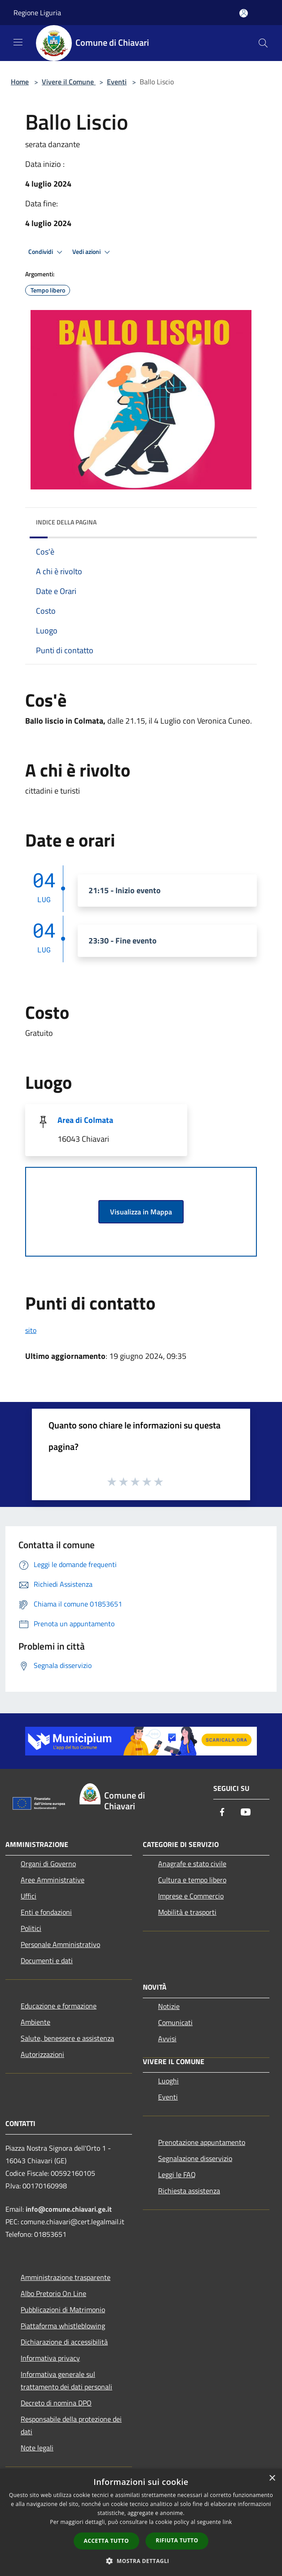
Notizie (169, 2006)
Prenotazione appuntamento (201, 2142)
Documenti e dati (47, 1960)
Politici (31, 1928)
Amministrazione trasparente (65, 2277)
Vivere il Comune (69, 81)
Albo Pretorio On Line (53, 2293)
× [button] (272, 2478)
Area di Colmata (85, 1120)
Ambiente (35, 2022)
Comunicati (175, 2022)
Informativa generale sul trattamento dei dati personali (66, 2380)
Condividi (46, 252)
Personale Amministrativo (60, 1944)
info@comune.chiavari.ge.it (69, 2209)
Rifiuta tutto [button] (177, 2540)
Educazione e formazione (59, 2005)
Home (20, 81)
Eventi (117, 81)
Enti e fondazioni (46, 1912)
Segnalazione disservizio (195, 2158)
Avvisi (167, 2038)
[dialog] (141, 2522)
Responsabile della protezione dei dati (71, 2425)
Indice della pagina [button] (66, 522)
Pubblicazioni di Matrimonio (63, 2309)
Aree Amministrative (52, 1879)
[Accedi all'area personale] (243, 13)
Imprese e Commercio (191, 1896)
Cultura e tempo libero (192, 1879)
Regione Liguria (37, 12)
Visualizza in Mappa (141, 1211)
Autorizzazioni (42, 2054)
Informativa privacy (50, 2358)
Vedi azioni (92, 252)
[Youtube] (246, 1812)
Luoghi (168, 2080)
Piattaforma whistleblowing (63, 2325)
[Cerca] (263, 43)
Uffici (28, 1896)
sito (30, 1330)
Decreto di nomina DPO (56, 2402)
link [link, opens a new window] (227, 2522)
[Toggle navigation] (18, 42)
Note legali (37, 2447)
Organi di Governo (48, 1863)
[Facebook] (222, 1812)
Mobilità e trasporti (187, 1912)
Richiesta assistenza (189, 2190)
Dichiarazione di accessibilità (64, 2341)
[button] (141, 2560)
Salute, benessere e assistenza (67, 2038)
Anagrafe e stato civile (192, 1863)
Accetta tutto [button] (106, 2541)
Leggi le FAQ (177, 2174)
